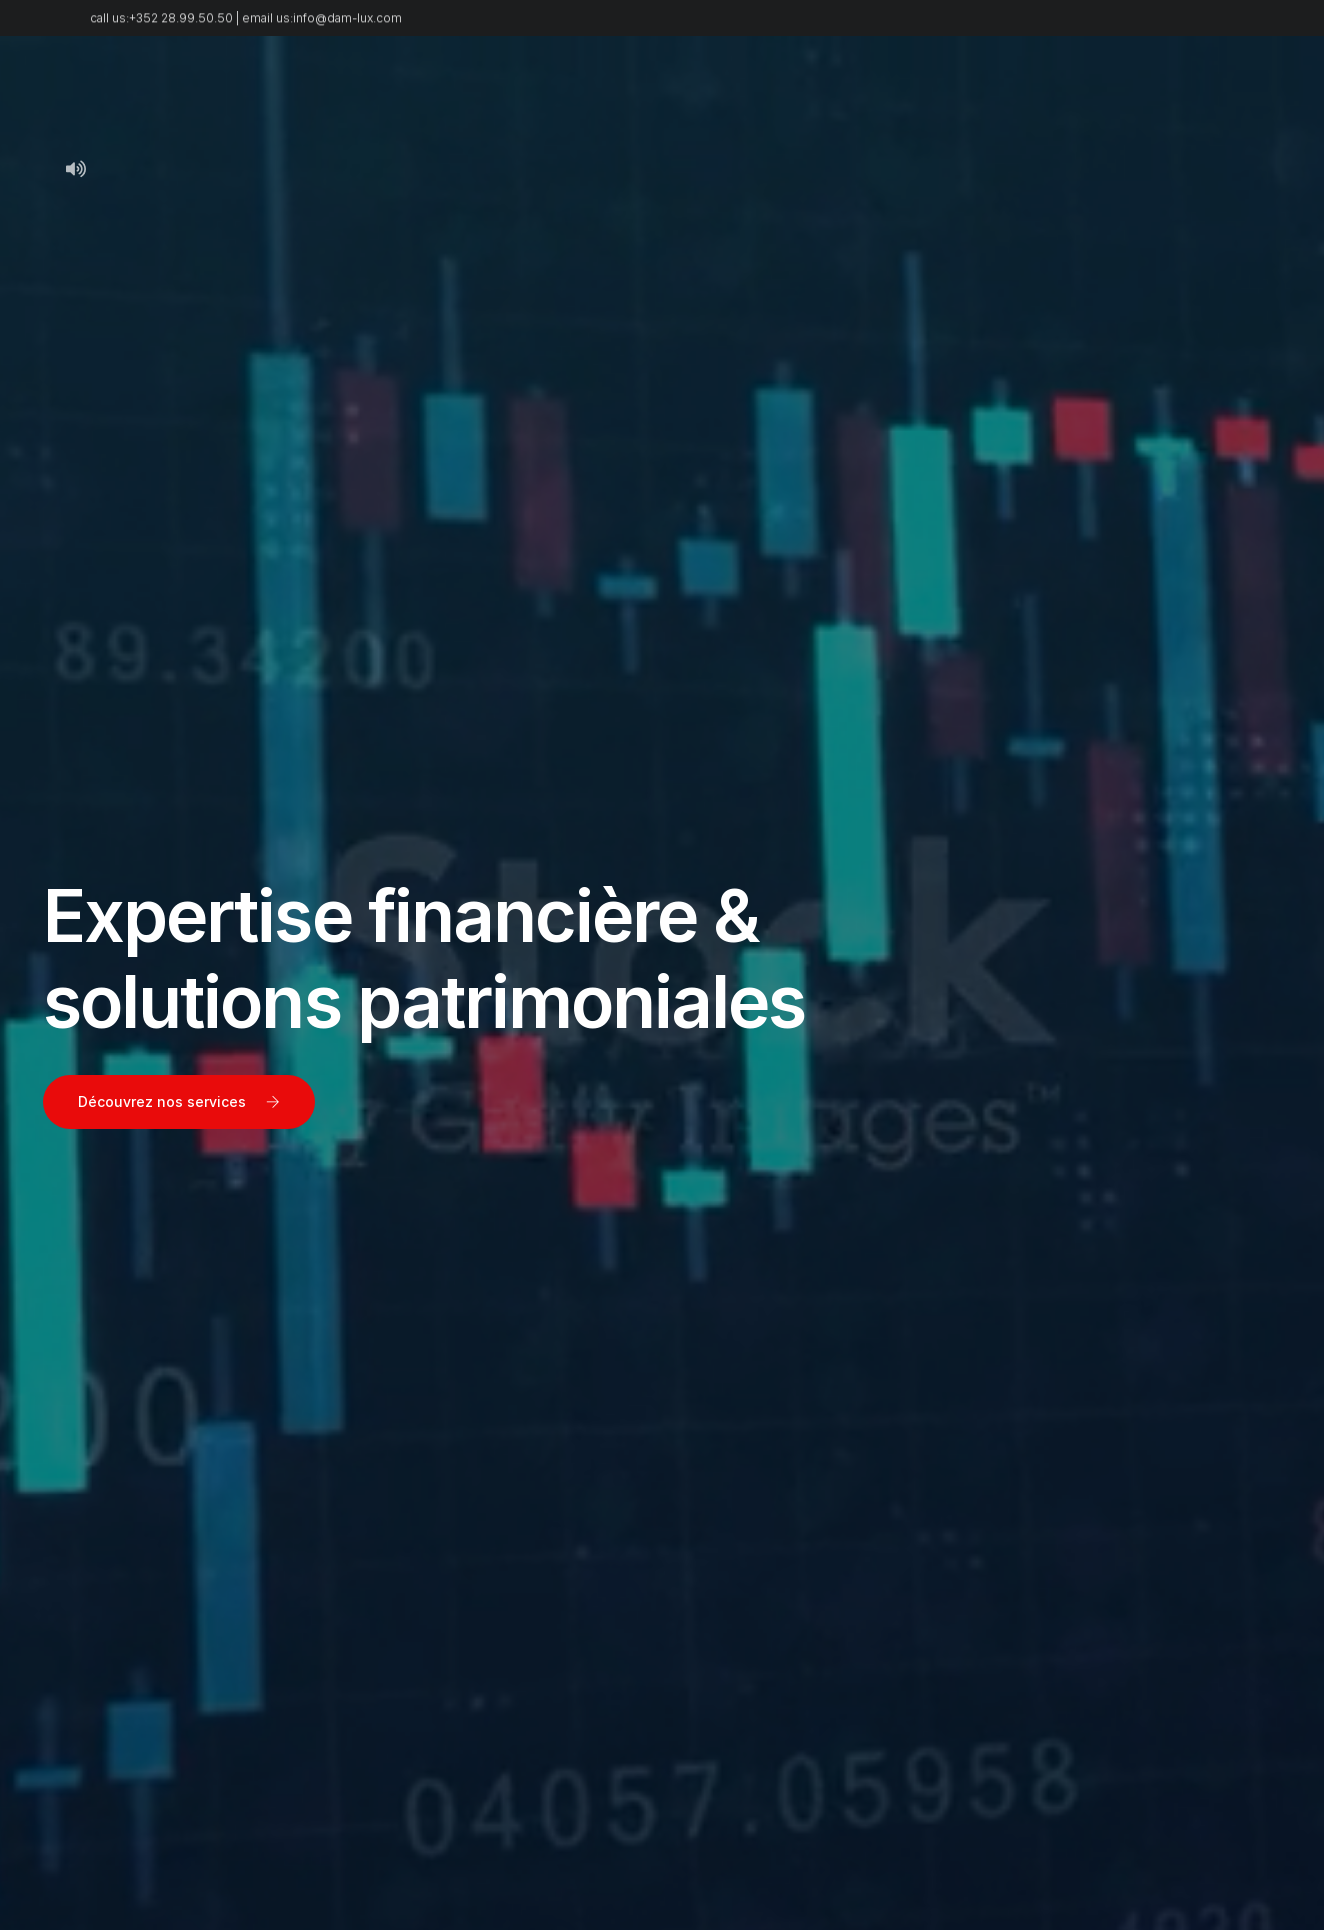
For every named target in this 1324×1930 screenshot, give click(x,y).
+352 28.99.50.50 (181, 24)
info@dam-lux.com (347, 24)
